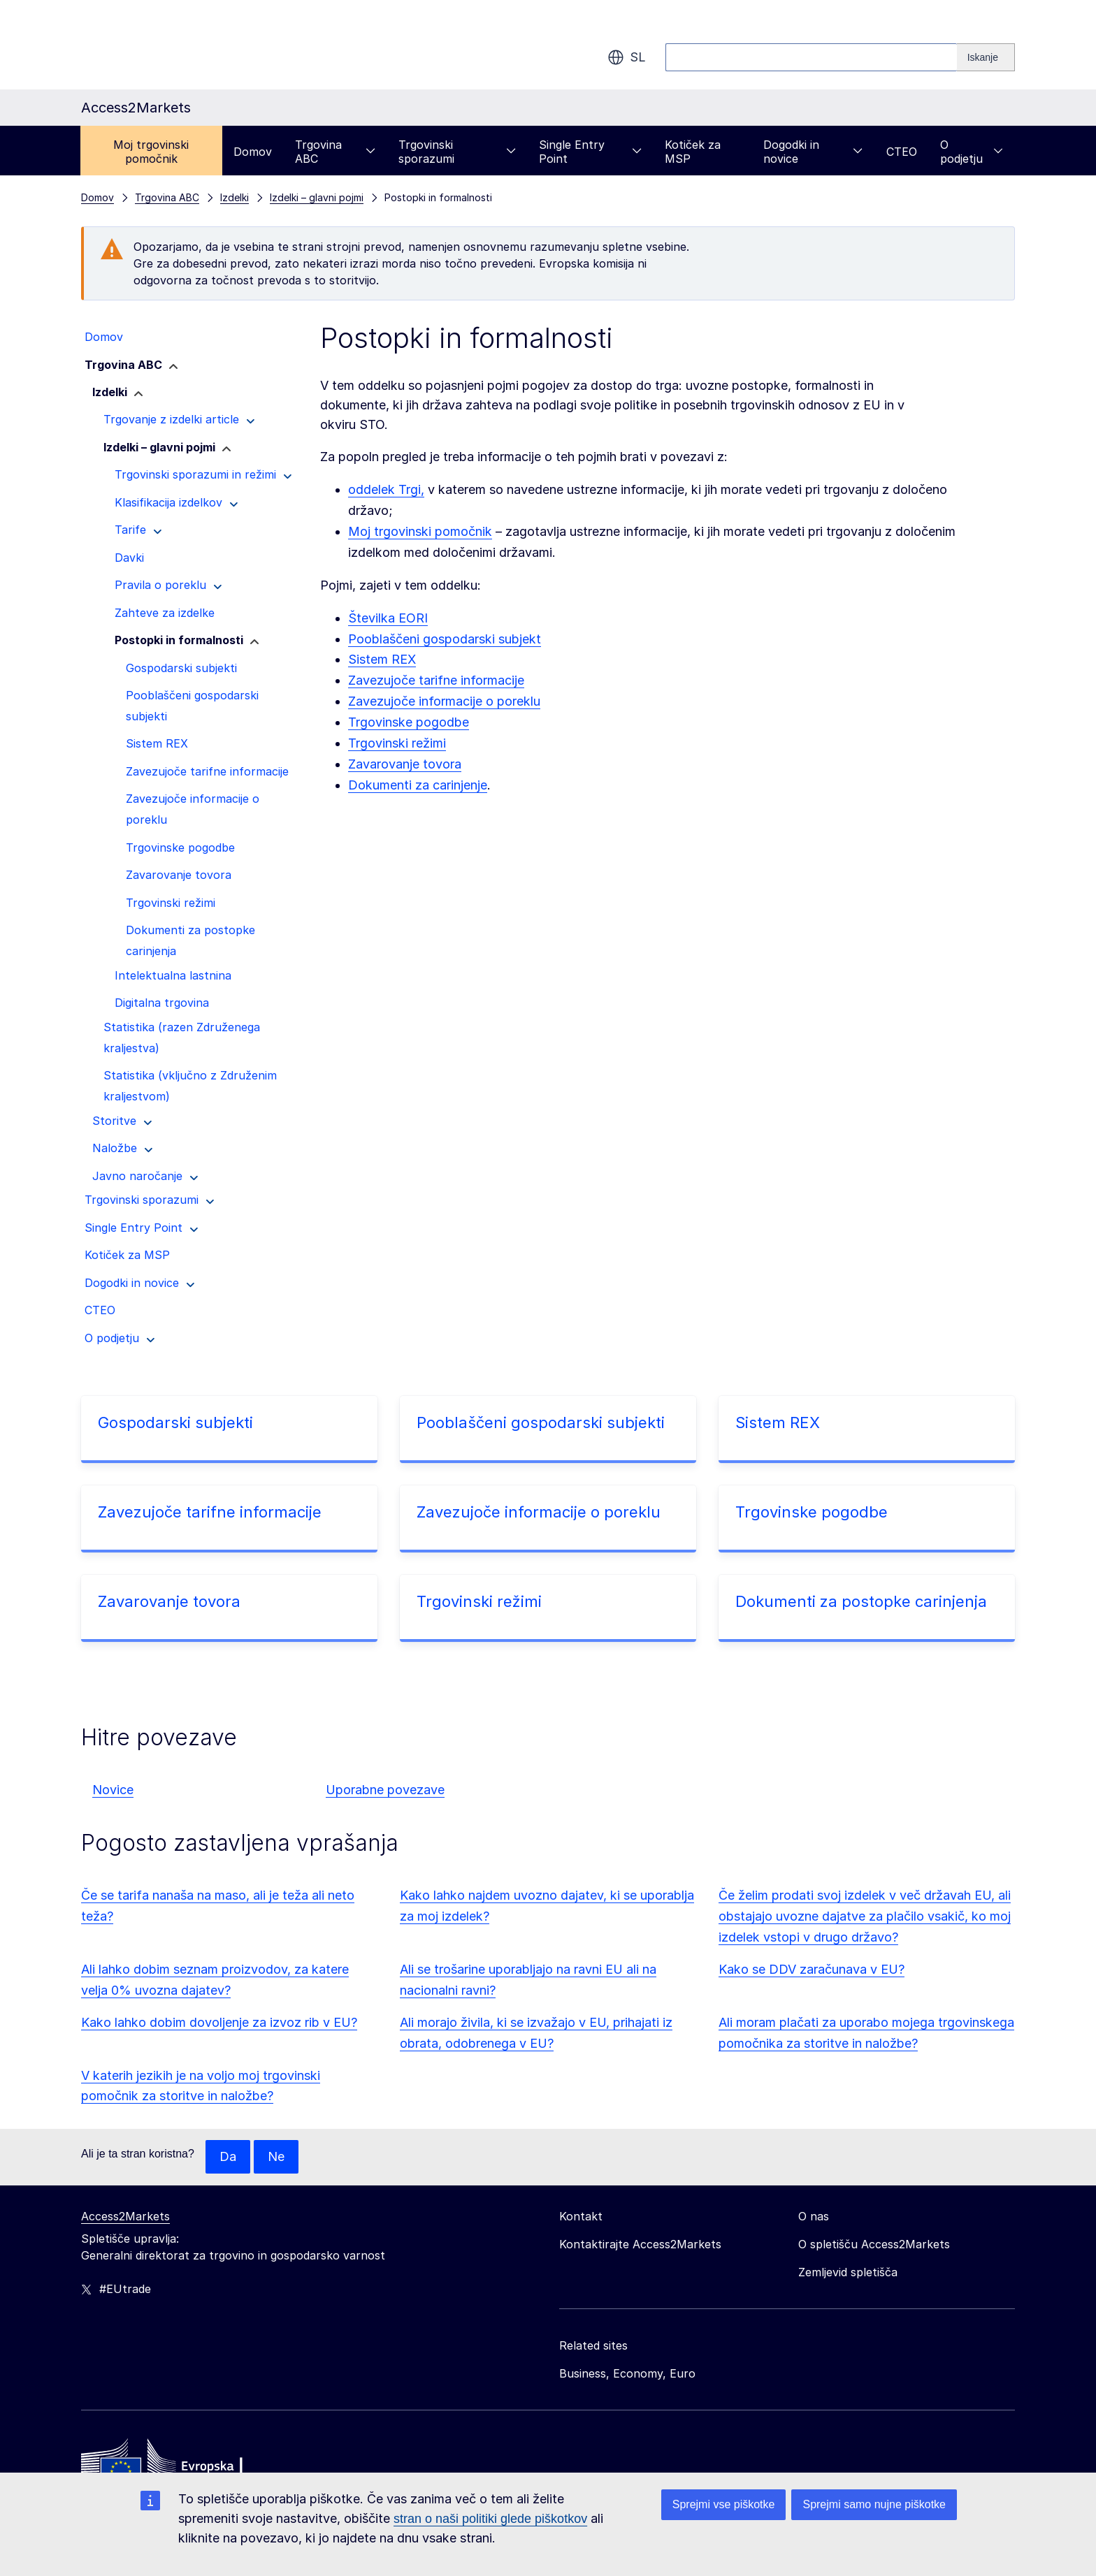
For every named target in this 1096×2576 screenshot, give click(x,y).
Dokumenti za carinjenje (417, 785)
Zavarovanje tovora (404, 764)
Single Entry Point (590, 152)
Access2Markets (125, 2216)
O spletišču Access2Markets (874, 2244)
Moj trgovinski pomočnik (151, 152)
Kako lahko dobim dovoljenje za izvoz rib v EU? (219, 2022)
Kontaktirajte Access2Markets (640, 2244)
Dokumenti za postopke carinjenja (861, 1601)
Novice (113, 1789)
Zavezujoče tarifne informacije (436, 680)
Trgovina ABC (335, 152)
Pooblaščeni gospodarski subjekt (444, 639)
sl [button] (626, 57)
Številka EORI (388, 618)
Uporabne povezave (385, 1789)
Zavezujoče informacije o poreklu (444, 701)
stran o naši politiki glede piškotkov (490, 2519)
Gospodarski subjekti (175, 1422)
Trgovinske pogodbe (408, 722)
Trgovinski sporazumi (457, 152)
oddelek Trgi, (386, 489)
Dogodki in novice (813, 152)
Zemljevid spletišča (847, 2272)
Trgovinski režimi (397, 743)
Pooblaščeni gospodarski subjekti (541, 1422)
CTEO (901, 152)
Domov (252, 152)
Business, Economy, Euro (627, 2373)
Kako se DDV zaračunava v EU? (811, 1969)
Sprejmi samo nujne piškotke (874, 2504)
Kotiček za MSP (693, 152)
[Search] (986, 57)
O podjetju (971, 152)
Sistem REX (382, 659)
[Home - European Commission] (182, 2465)
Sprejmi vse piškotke (723, 2504)
